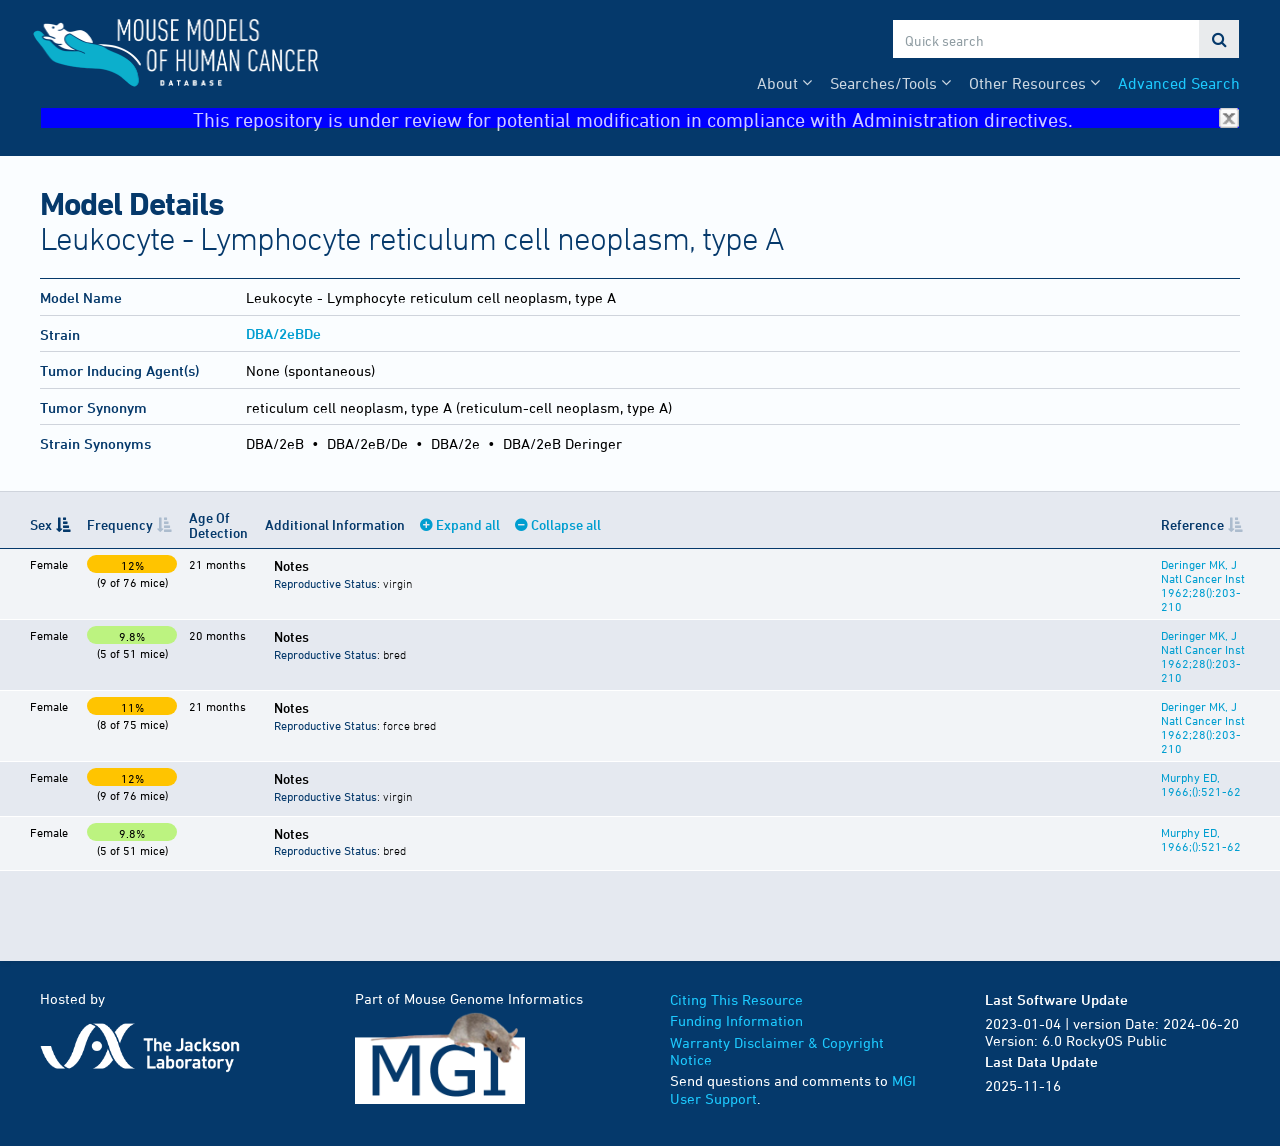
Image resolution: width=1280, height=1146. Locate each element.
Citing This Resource (736, 999)
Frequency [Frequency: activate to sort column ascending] (120, 524)
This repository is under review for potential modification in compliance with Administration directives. (716, 118)
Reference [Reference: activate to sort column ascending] (1192, 524)
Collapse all (566, 524)
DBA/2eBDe (283, 333)
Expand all (468, 524)
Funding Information (736, 1020)
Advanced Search (1179, 83)
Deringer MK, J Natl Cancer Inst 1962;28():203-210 (1203, 585)
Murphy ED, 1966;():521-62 (1201, 784)
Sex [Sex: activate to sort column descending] (41, 524)
